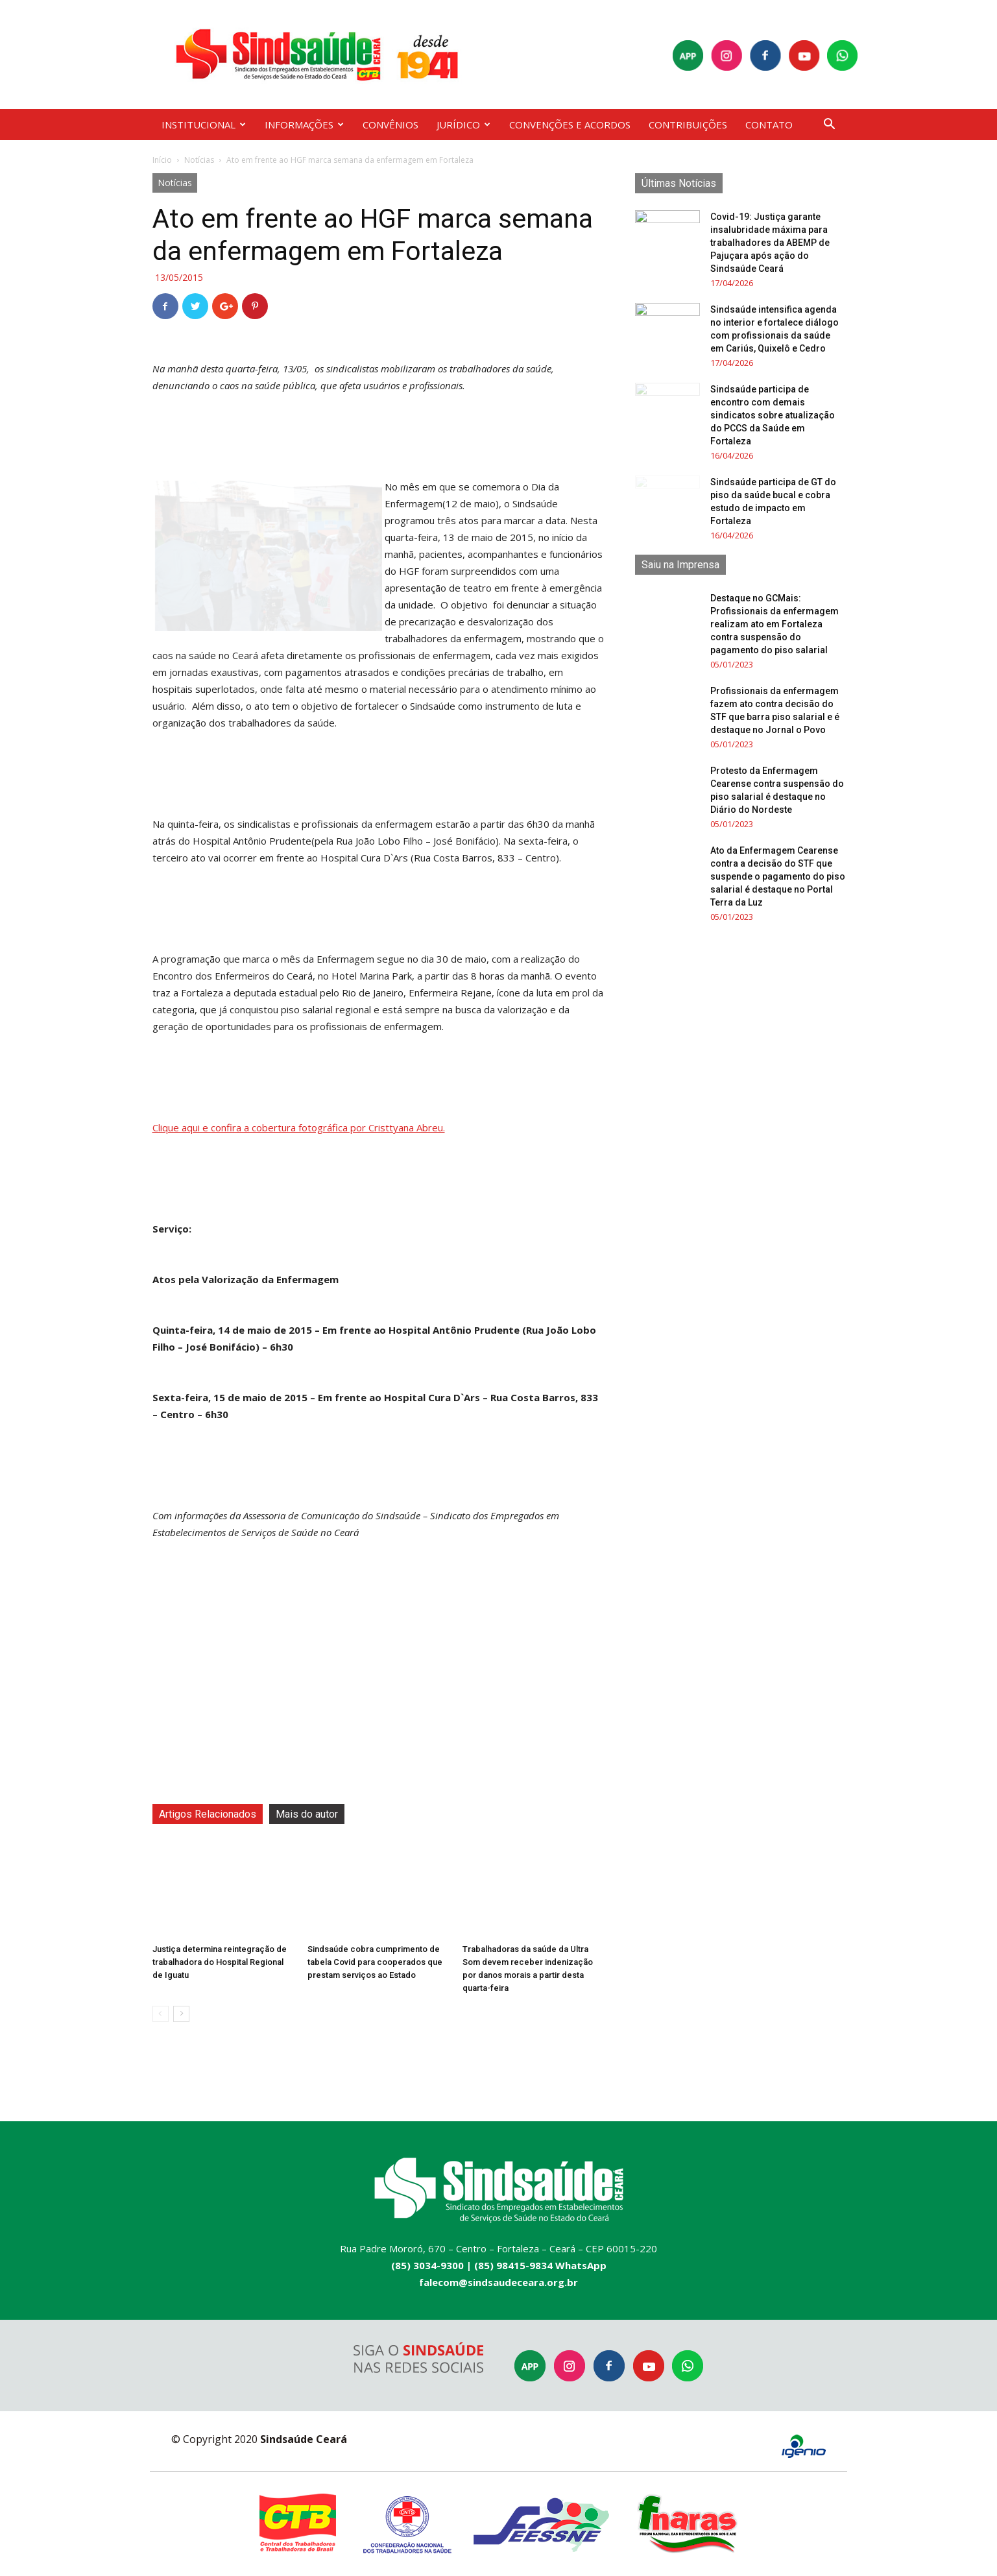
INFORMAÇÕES (304, 124)
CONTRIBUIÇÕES (688, 124)
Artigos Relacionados (207, 1814)
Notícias (199, 159)
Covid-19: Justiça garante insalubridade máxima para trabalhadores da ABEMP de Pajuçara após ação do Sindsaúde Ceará (770, 242)
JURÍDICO (463, 124)
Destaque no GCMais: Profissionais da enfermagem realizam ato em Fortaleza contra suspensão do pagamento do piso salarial (774, 624)
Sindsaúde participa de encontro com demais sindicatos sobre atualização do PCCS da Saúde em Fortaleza (772, 415)
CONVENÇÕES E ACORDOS (570, 124)
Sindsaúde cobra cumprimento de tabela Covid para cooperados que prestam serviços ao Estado (374, 1962)
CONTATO (769, 124)
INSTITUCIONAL (204, 124)
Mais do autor (307, 1814)
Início (162, 159)
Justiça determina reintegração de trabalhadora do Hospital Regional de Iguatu (219, 1962)
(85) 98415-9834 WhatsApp (540, 2265)
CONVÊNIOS (390, 124)
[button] (829, 125)
